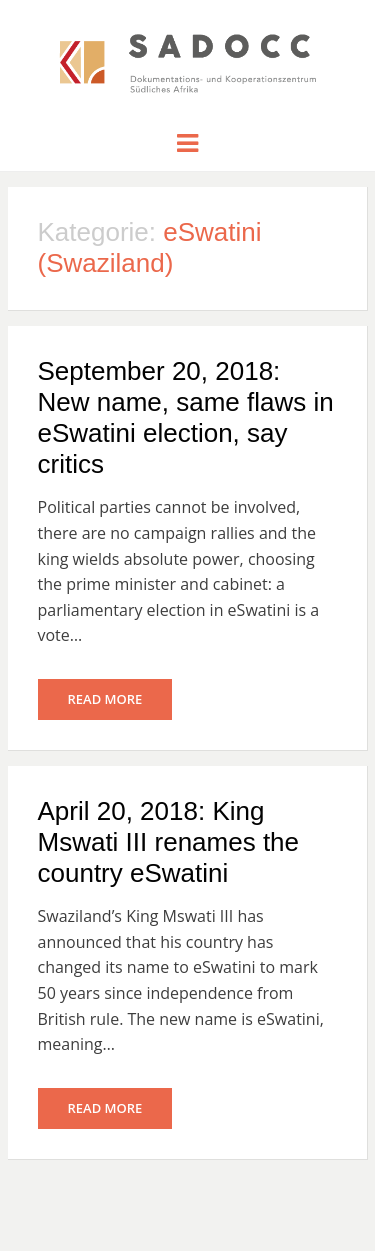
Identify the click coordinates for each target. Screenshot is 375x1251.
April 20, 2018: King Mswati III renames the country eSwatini (169, 842)
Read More (105, 699)
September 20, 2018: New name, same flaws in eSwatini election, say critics (186, 418)
